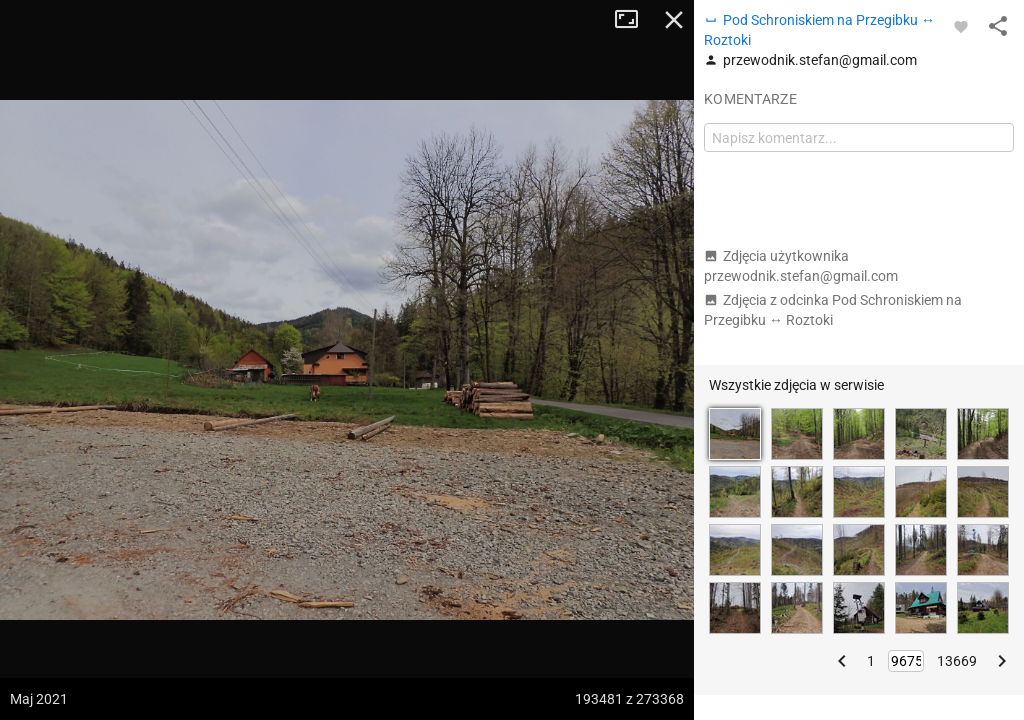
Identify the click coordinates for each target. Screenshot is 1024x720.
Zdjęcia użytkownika (801, 266)
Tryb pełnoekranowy (634, 20)
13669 (957, 661)
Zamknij (674, 20)
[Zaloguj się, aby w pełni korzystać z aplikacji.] (961, 26)
